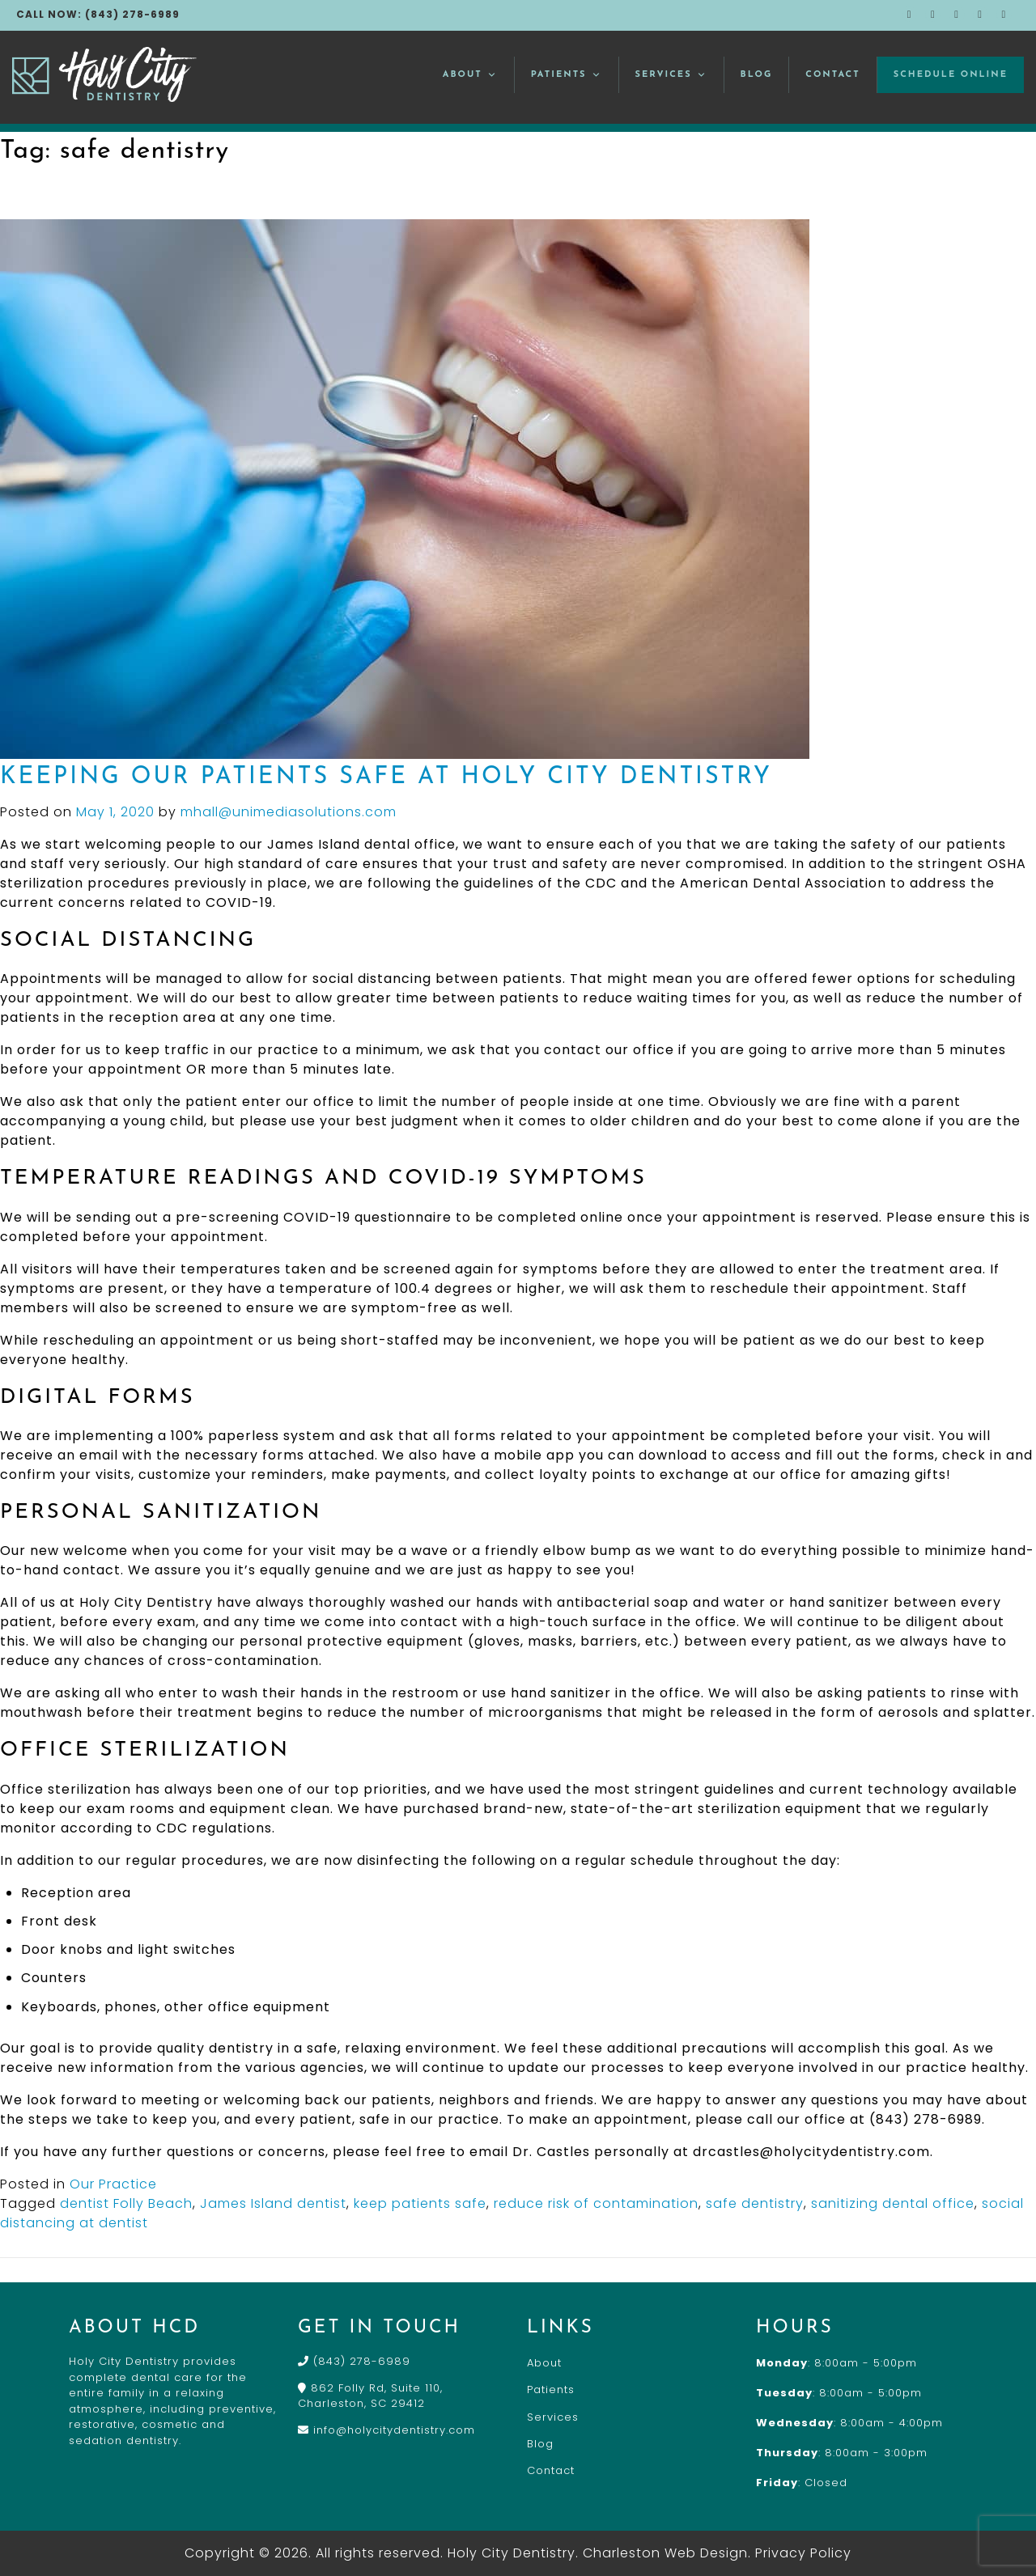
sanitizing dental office (892, 2203)
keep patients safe (420, 2203)
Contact (832, 74)
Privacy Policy (803, 2553)
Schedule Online (951, 74)
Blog (757, 74)
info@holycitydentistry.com (386, 2430)
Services (671, 75)
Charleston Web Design (665, 2553)
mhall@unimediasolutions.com (288, 812)
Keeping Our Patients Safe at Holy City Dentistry (386, 777)
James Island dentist (273, 2203)
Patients (566, 75)
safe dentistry (755, 2203)
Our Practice (113, 2184)
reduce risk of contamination (596, 2203)
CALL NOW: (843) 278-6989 (98, 14)
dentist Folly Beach (126, 2203)
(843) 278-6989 (354, 2361)
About (470, 75)
